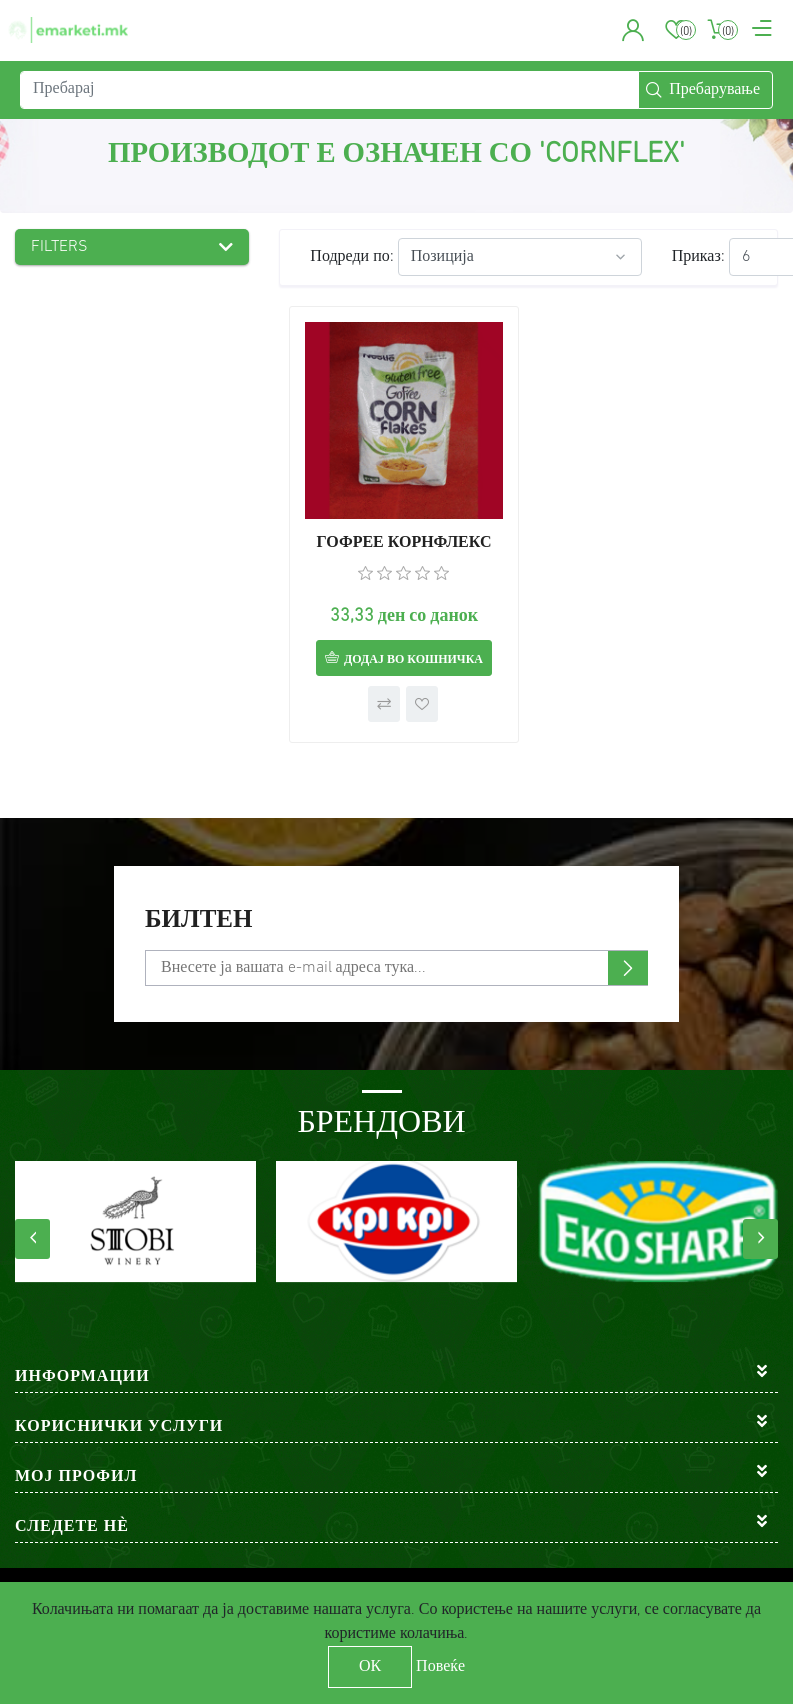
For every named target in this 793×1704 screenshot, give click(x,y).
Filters (59, 247)
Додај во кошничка (413, 660)
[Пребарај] (329, 90)
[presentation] (32, 1239)
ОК (370, 1667)
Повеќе (440, 1667)
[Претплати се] (396, 968)
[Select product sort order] (520, 257)
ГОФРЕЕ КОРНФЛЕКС (403, 543)
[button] (633, 30)
